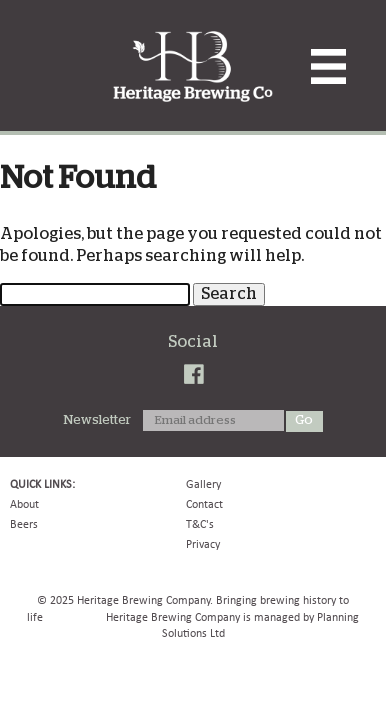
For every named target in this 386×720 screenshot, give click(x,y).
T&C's (200, 524)
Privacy (203, 544)
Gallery (203, 484)
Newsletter (97, 420)
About (24, 504)
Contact (204, 504)
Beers (24, 524)
